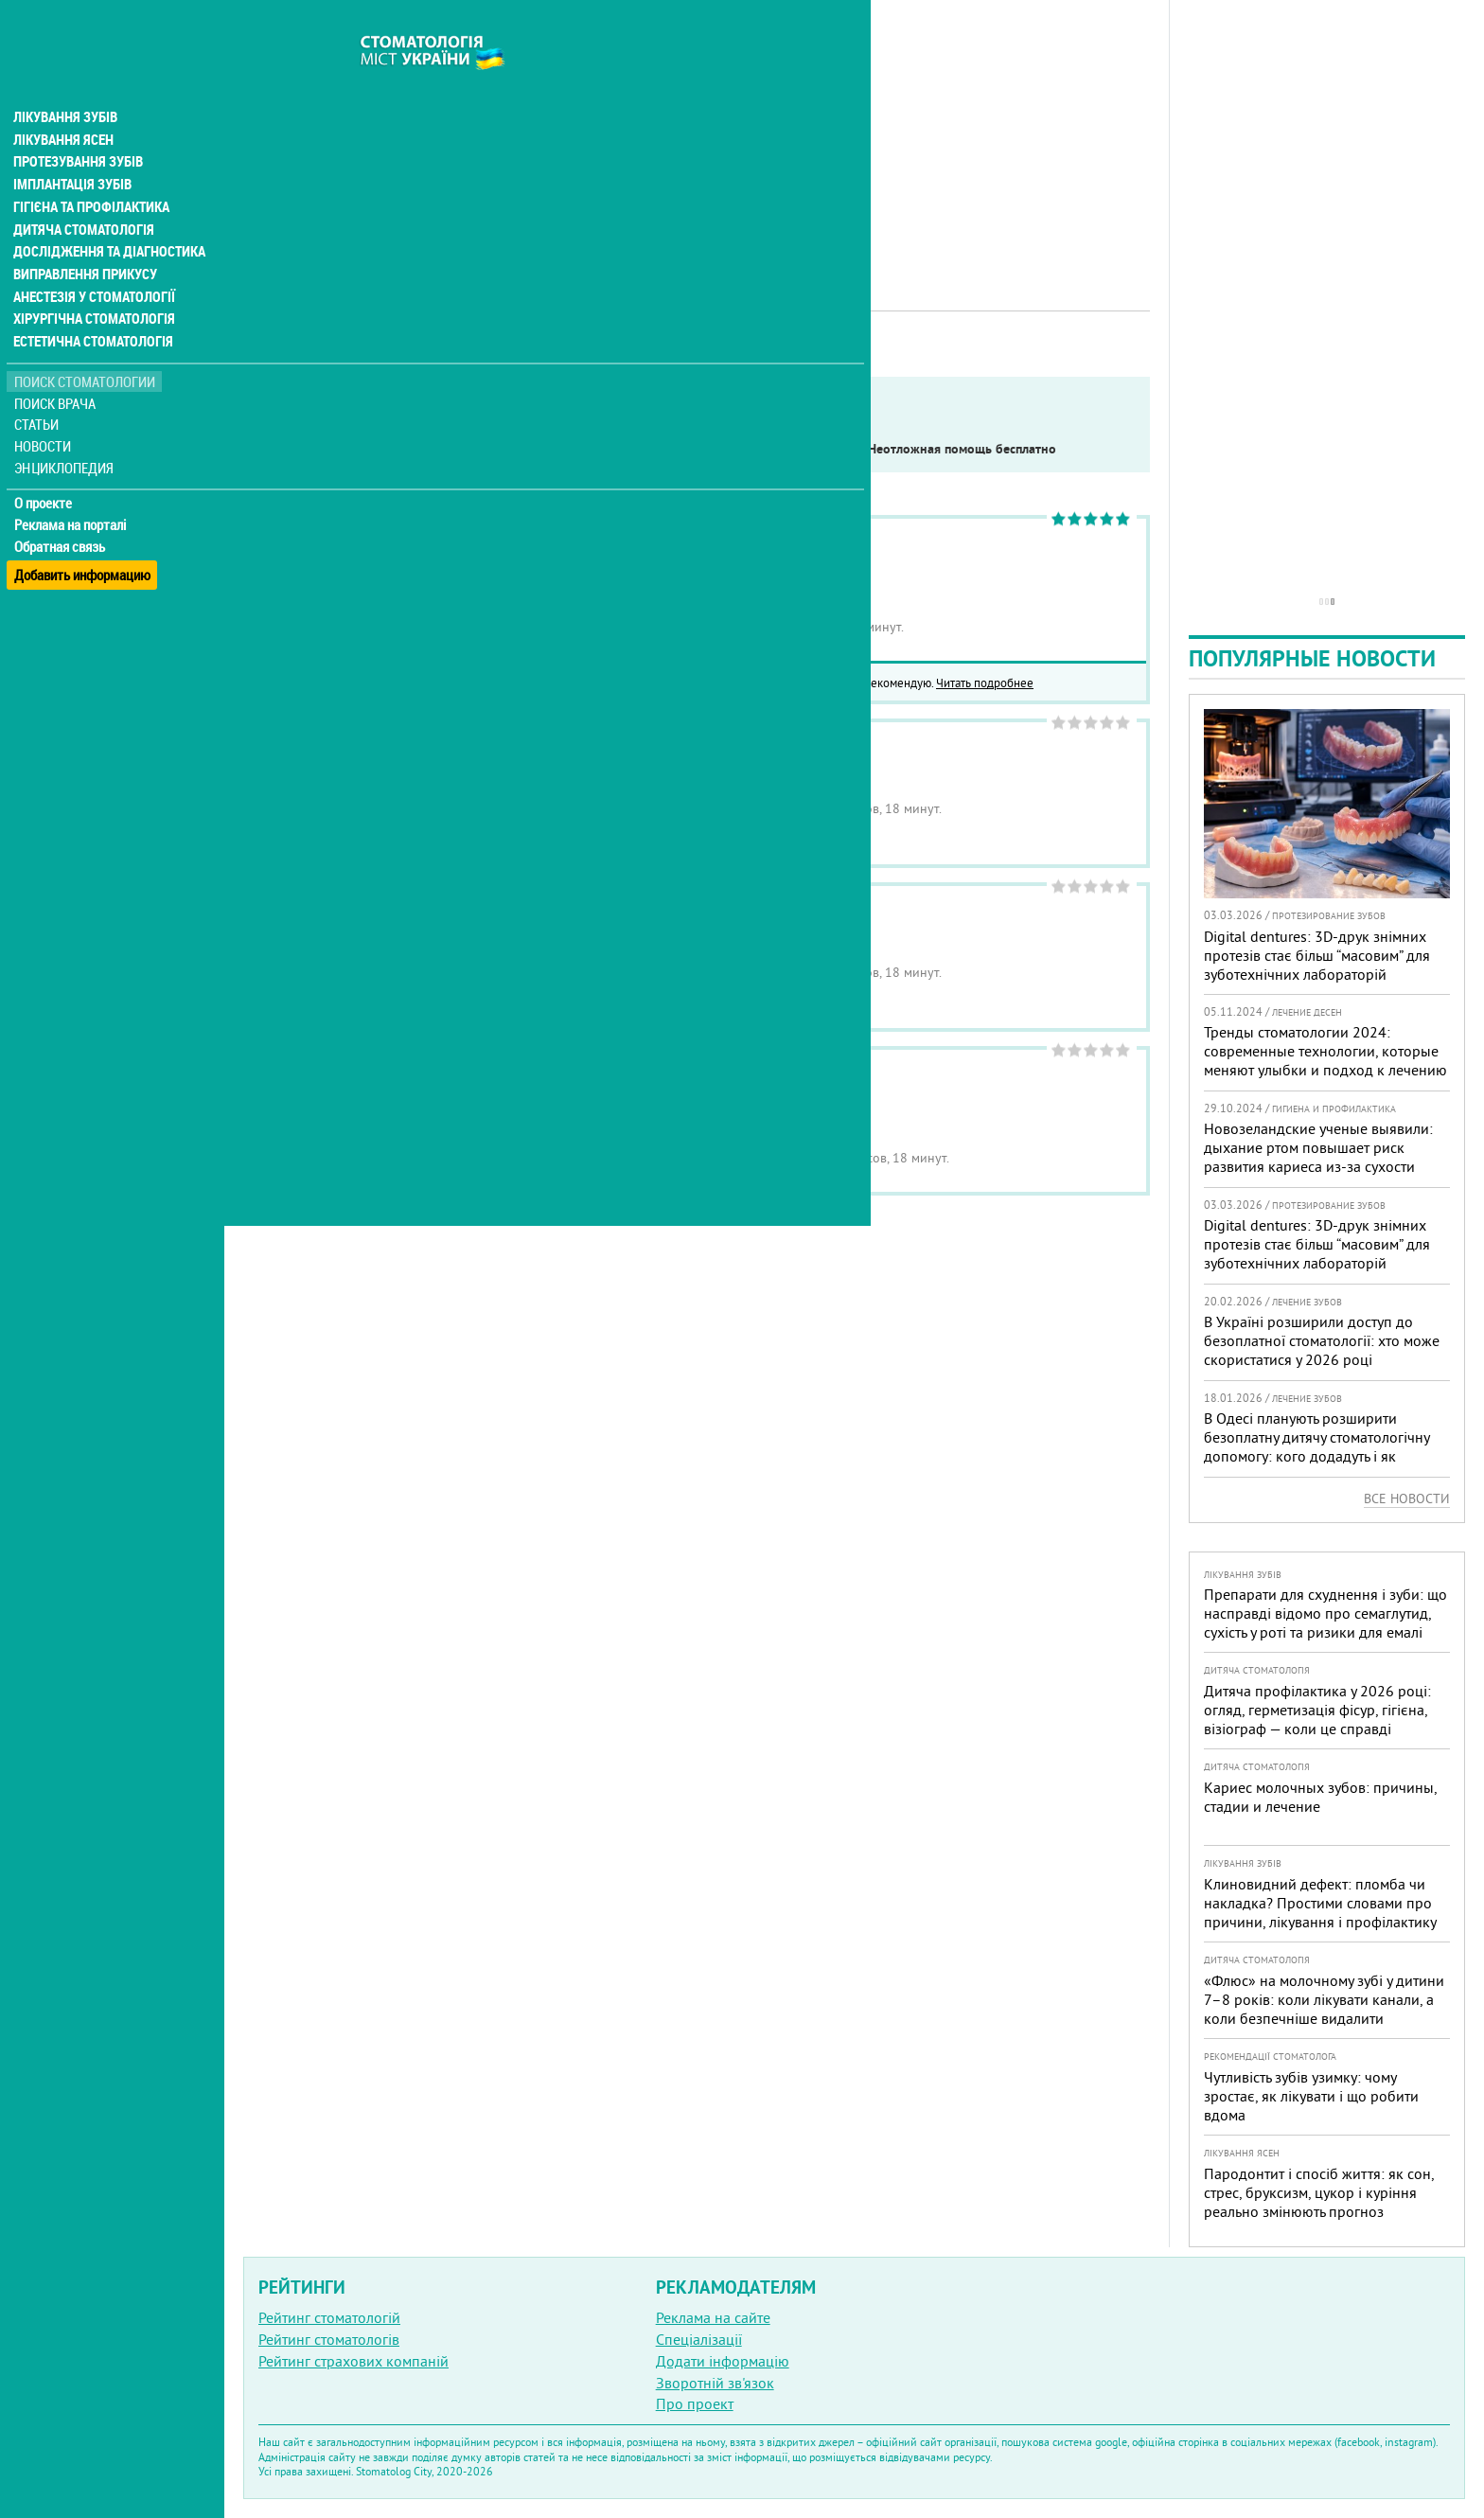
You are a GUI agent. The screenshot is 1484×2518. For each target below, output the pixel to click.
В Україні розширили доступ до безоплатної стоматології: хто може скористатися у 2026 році (1322, 1340)
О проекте (44, 468)
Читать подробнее (985, 682)
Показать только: (304, 448)
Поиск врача (57, 369)
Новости (44, 412)
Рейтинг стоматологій (329, 2317)
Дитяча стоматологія (81, 193)
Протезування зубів (77, 125)
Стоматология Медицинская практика (679, 929)
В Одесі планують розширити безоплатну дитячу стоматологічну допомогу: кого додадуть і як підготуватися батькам (1316, 1446)
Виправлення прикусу (83, 238)
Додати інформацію (722, 2360)
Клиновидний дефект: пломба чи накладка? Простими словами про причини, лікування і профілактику (1320, 1902)
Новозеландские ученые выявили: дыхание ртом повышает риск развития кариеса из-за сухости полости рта (1318, 1157)
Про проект (694, 2403)
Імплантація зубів (72, 147)
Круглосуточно (780, 448)
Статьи (38, 390)
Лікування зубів (65, 79)
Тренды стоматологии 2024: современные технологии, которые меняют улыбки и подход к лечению (1325, 1050)
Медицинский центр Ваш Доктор (661, 765)
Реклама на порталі (71, 490)
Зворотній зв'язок (715, 2382)
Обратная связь (61, 512)
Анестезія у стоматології (92, 261)
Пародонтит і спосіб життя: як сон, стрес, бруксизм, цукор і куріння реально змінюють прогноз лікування (1319, 2202)
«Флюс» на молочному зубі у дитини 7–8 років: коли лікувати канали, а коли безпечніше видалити (1324, 1999)
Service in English (439, 448)
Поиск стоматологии (84, 347)
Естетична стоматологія (91, 306)
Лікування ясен (63, 102)
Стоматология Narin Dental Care (655, 562)
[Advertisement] (696, 132)
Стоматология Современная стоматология (695, 1093)
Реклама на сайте (713, 2317)
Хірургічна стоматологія (92, 284)
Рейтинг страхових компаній (353, 2360)
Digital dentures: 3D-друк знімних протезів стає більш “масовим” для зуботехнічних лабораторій (1317, 955)
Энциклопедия (65, 433)
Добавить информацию (83, 533)
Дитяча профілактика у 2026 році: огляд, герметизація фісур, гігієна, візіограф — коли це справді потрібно (1317, 1719)
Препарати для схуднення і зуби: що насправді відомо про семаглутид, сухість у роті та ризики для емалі (1325, 1613)
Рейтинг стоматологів (328, 2339)
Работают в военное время (613, 448)
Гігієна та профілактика (91, 170)
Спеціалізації (699, 2339)
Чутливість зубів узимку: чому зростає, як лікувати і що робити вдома (1311, 2095)
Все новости (1407, 1498)
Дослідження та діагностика (105, 215)
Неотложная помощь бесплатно (962, 448)
